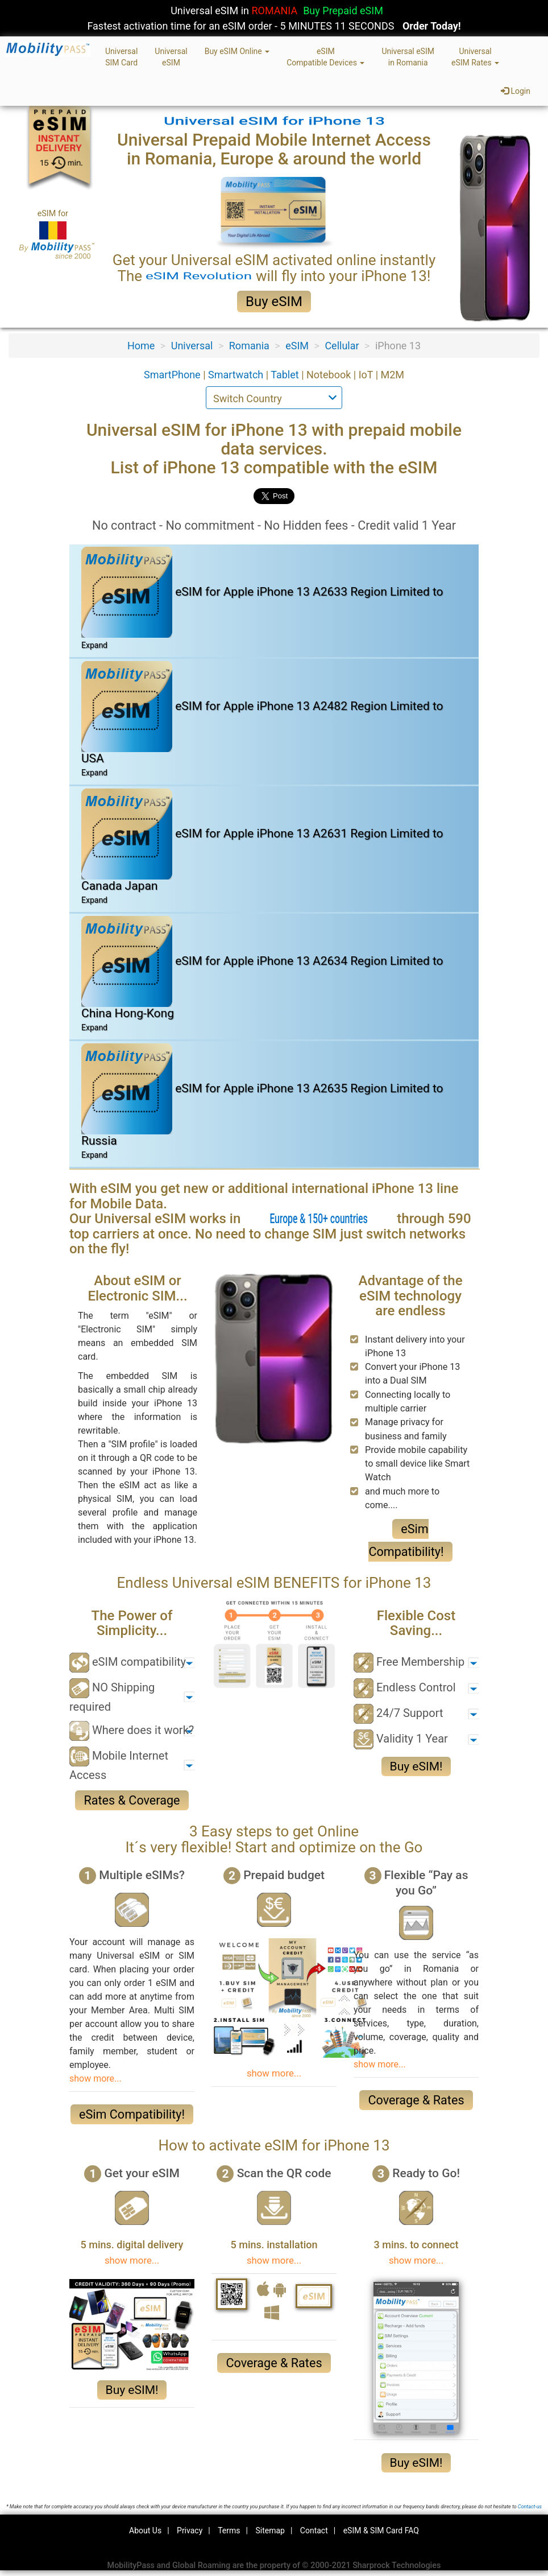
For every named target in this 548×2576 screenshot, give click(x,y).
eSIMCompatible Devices (325, 57)
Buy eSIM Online (237, 51)
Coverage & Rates (416, 2100)
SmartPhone (173, 375)
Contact (314, 2530)
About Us (145, 2530)
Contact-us (530, 2506)
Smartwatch (237, 375)
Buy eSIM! (416, 1766)
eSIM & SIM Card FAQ (381, 2530)
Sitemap (269, 2530)
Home (141, 346)
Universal (192, 346)
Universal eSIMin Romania (407, 57)
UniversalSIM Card (121, 57)
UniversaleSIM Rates (475, 57)
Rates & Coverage (132, 1800)
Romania (249, 346)
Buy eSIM (274, 301)
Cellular (342, 346)
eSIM (297, 346)
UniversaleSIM (171, 57)
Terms (229, 2530)
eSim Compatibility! (132, 2114)
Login (515, 91)
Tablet (286, 375)
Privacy (189, 2530)
